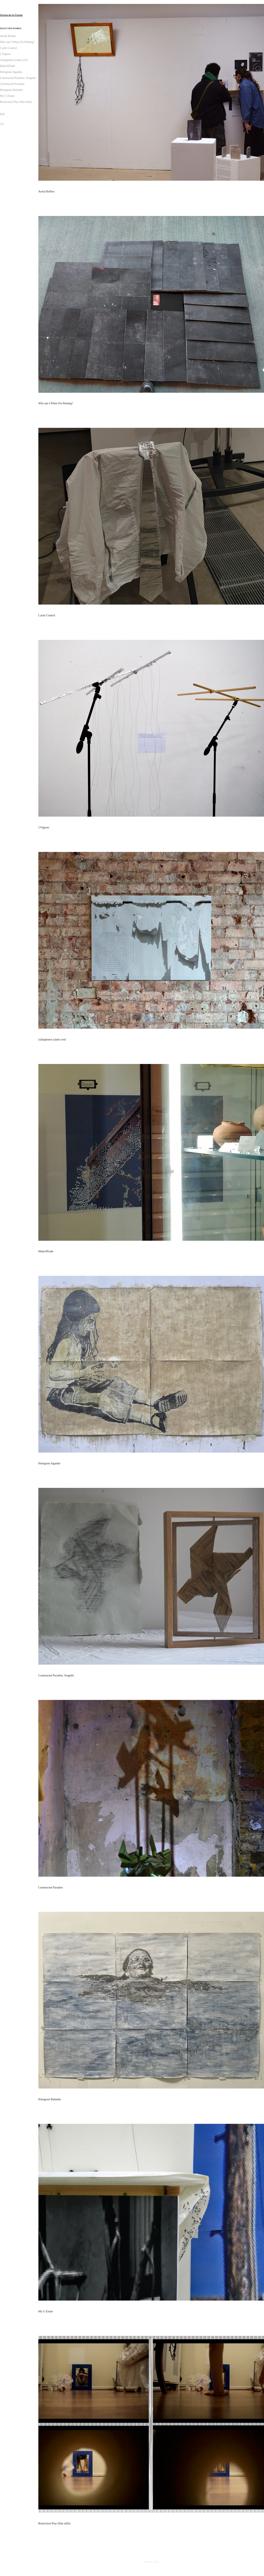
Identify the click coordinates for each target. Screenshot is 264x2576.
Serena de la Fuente (11, 15)
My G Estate (7, 95)
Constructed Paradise (12, 83)
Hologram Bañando (11, 89)
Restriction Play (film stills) (16, 101)
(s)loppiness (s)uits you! (14, 60)
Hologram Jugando (11, 72)
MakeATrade (7, 66)
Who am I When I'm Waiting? (17, 42)
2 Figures (5, 54)
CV (2, 124)
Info (2, 114)
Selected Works (10, 28)
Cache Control (8, 48)
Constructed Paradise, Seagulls (18, 77)
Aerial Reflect (8, 36)
